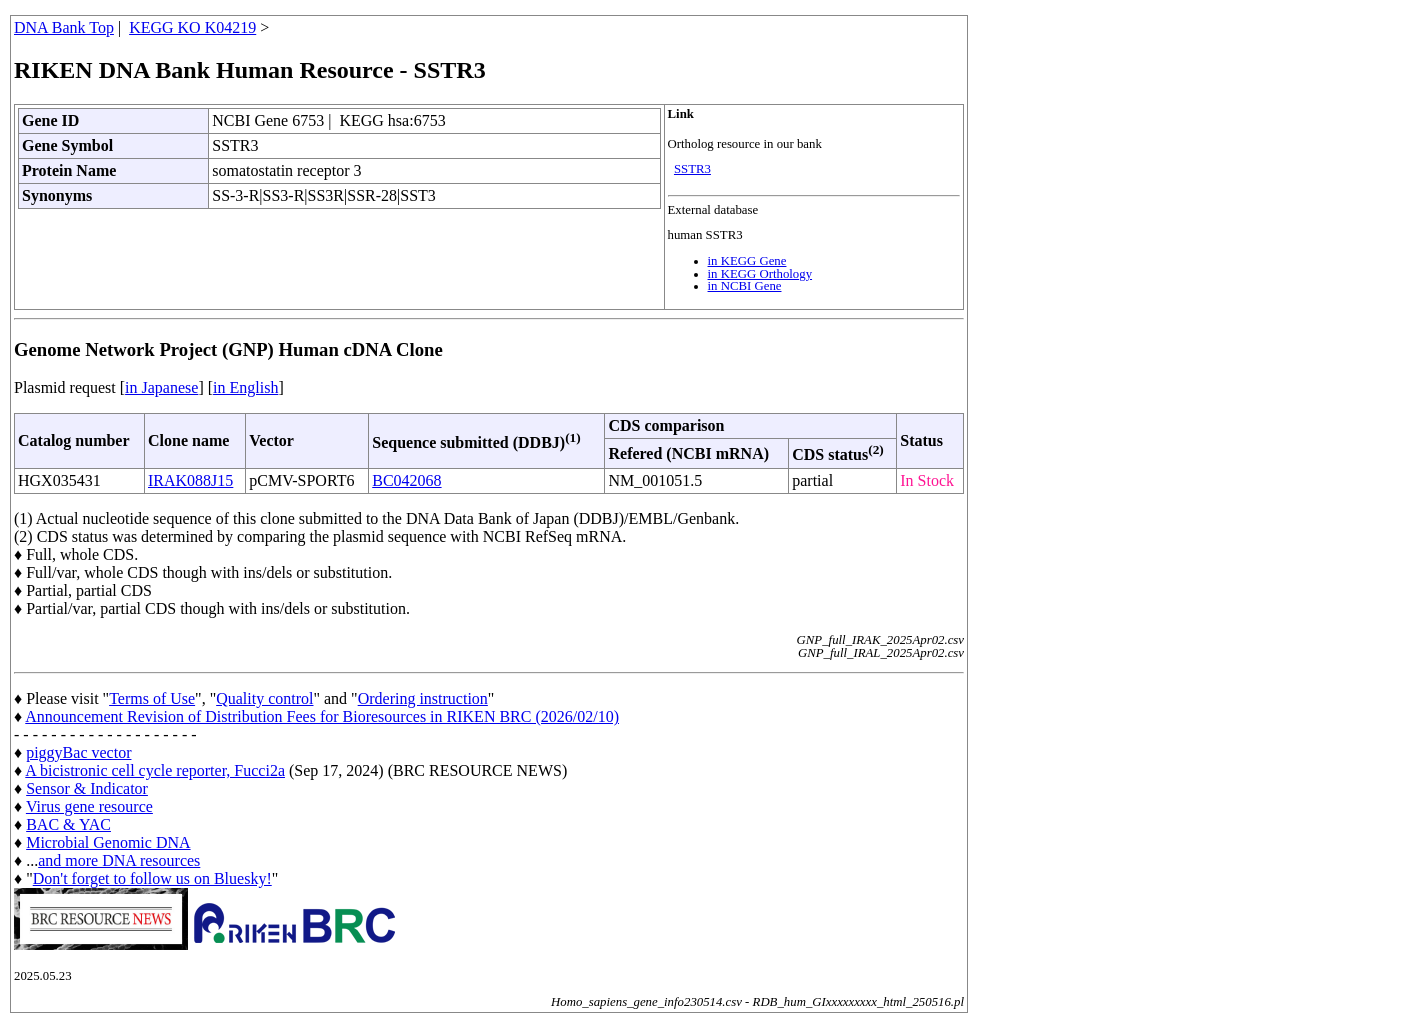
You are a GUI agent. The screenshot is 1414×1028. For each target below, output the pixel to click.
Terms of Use (152, 698)
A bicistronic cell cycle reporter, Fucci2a (155, 770)
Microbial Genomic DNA (108, 842)
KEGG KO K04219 (192, 27)
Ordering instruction (423, 698)
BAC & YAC (68, 824)
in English (245, 387)
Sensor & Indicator (87, 788)
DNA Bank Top (64, 27)
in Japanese (161, 387)
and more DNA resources (119, 860)
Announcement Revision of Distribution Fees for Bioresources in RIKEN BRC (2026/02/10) (322, 716)
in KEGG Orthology (760, 274)
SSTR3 (692, 169)
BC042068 (406, 480)
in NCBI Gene (745, 286)
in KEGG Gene (747, 261)
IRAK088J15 (190, 480)
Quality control (264, 698)
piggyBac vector (78, 752)
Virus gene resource (89, 806)
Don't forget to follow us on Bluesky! (152, 878)
